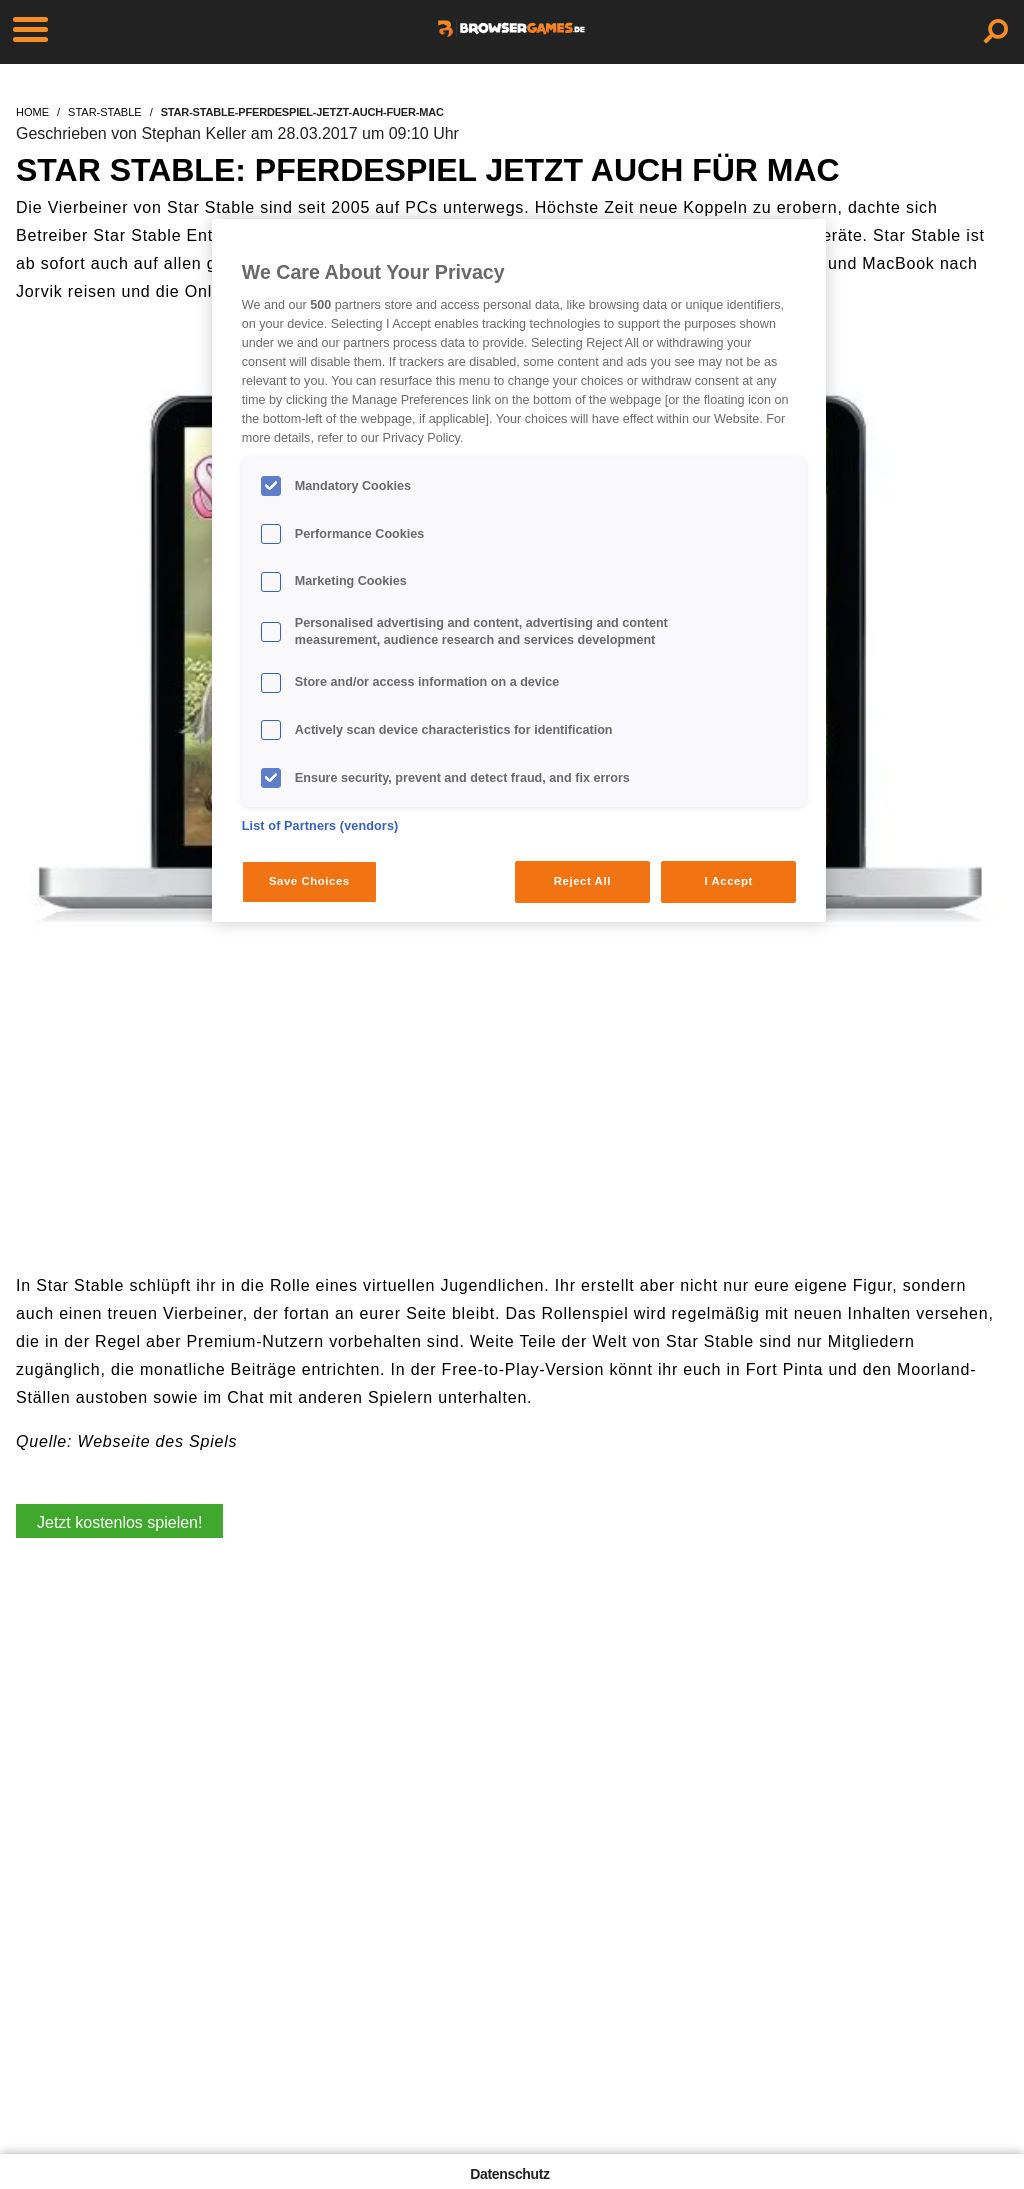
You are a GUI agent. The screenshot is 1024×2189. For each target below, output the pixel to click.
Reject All (582, 881)
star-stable (105, 112)
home (32, 112)
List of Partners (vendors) (320, 826)
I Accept (728, 881)
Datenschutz (509, 2174)
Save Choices (309, 881)
